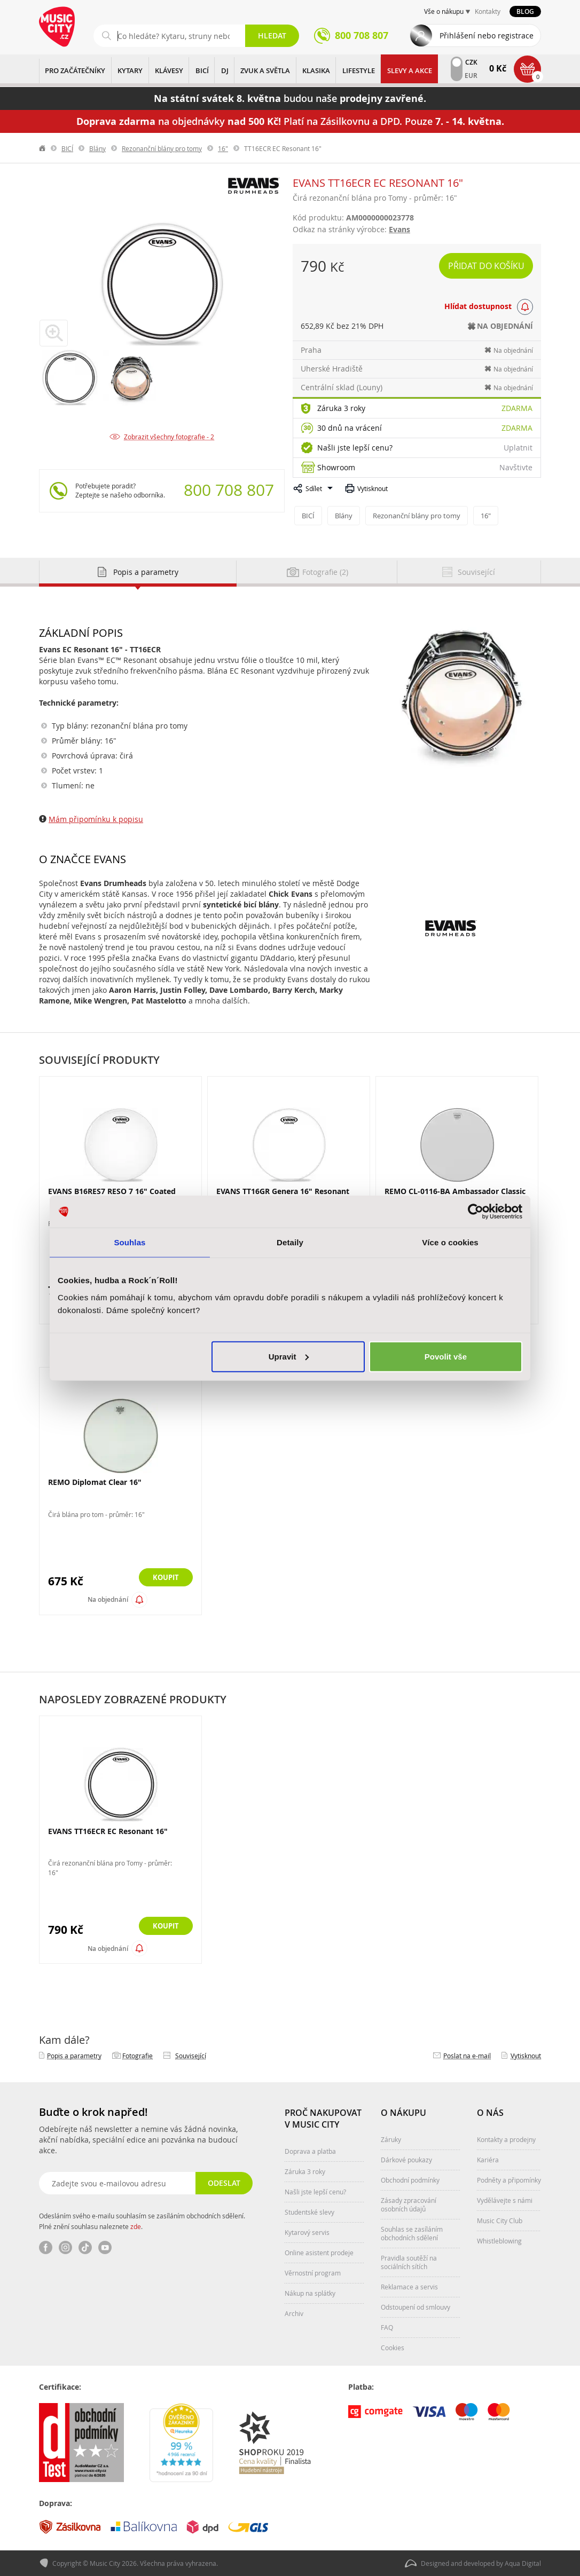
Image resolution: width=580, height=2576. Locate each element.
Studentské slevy (309, 2212)
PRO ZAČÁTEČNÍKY (75, 70)
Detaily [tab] (290, 1242)
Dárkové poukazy (406, 2159)
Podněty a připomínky (509, 2180)
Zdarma (516, 408)
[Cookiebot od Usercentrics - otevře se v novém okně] (475, 1212)
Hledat (272, 35)
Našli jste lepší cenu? (355, 447)
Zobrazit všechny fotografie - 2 (169, 436)
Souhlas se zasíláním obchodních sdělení (412, 2233)
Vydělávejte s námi (504, 2200)
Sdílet (313, 488)
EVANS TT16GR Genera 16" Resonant (282, 1191)
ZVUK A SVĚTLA (265, 70)
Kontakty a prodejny (506, 2139)
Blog (525, 11)
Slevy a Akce (409, 70)
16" (223, 148)
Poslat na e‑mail (467, 2055)
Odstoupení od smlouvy (415, 2307)
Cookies (392, 2347)
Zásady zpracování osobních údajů (408, 2204)
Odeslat (223, 2183)
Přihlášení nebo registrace (487, 35)
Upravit (289, 1356)
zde (135, 2226)
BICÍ (202, 70)
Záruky (391, 2139)
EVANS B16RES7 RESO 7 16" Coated (112, 1191)
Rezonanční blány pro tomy (162, 148)
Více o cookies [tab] (450, 1242)
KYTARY (130, 70)
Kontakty (487, 11)
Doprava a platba (310, 2151)
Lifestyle (358, 70)
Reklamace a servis (409, 2286)
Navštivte (515, 467)
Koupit (164, 1578)
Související (190, 2055)
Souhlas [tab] (129, 1242)
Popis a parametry (74, 2055)
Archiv (294, 2313)
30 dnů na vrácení (349, 428)
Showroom (336, 467)
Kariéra (488, 2159)
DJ (225, 70)
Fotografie (137, 2055)
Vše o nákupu (444, 11)
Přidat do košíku (486, 266)
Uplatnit (518, 447)
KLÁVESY (169, 70)
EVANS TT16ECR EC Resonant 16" (108, 1831)
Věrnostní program (313, 2273)
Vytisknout (372, 488)
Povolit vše (446, 1356)
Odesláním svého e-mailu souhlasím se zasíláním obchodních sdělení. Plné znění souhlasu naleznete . (142, 2221)
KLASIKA (316, 70)
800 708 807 (229, 490)
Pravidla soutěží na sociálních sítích (409, 2262)
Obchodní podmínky (410, 2180)
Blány (97, 148)
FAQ (387, 2327)
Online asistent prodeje (319, 2252)
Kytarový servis (307, 2232)
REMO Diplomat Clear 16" (95, 1482)
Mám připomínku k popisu (96, 819)
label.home (42, 148)
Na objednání (108, 1599)
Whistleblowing (499, 2241)
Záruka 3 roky (341, 408)
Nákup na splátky (310, 2293)
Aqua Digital (523, 2563)
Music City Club (499, 2220)
